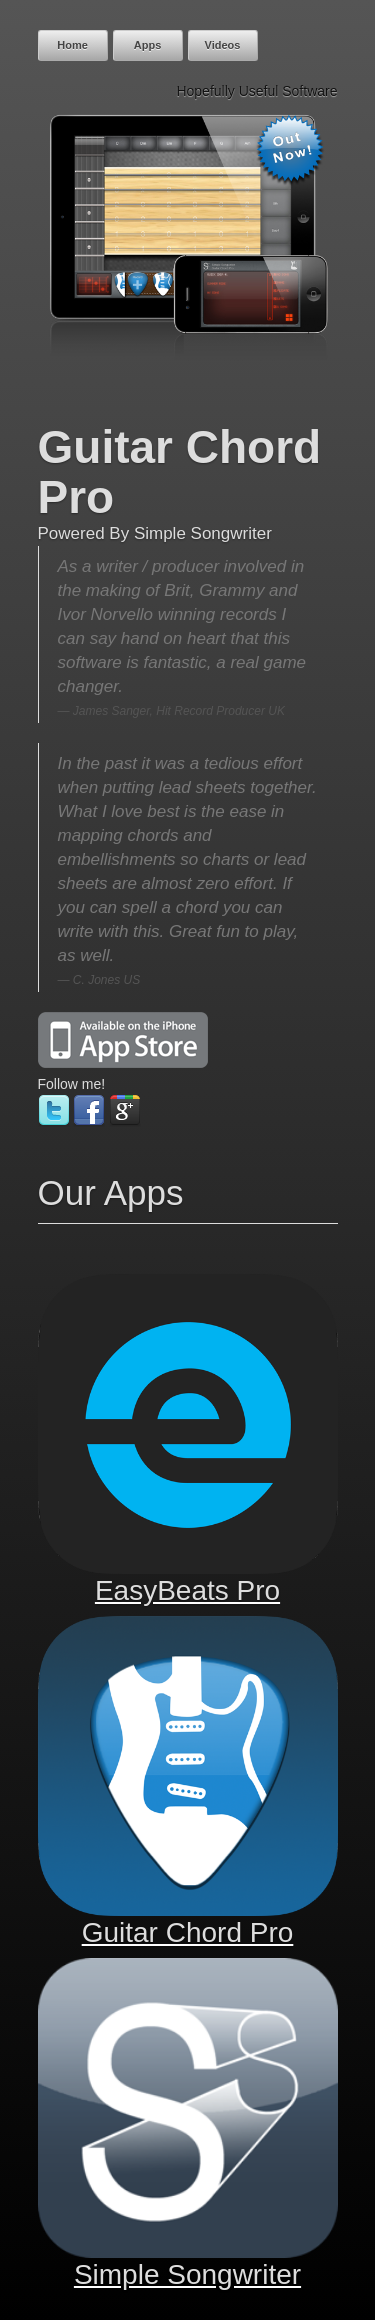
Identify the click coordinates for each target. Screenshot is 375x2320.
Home (72, 45)
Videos (223, 45)
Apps (148, 45)
